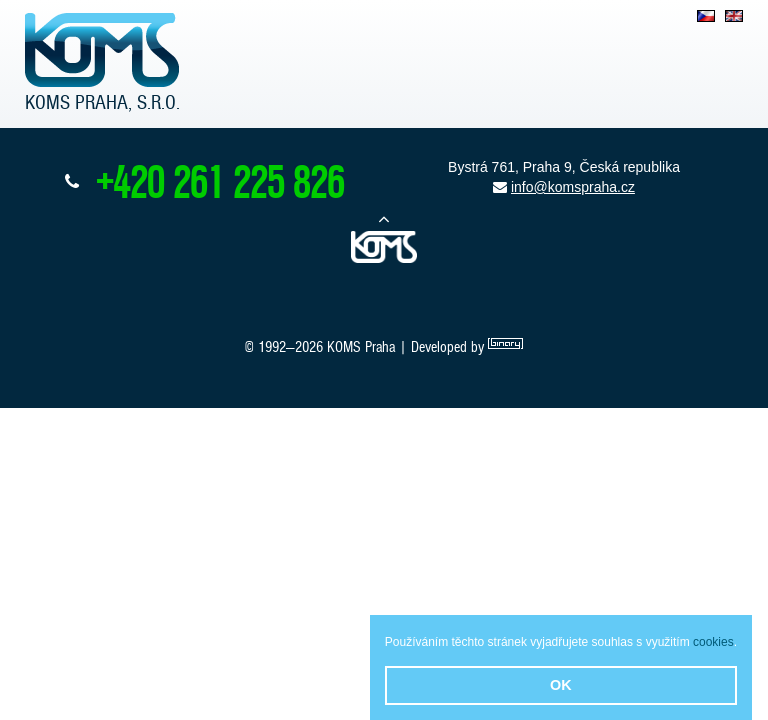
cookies (713, 642)
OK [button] (561, 685)
